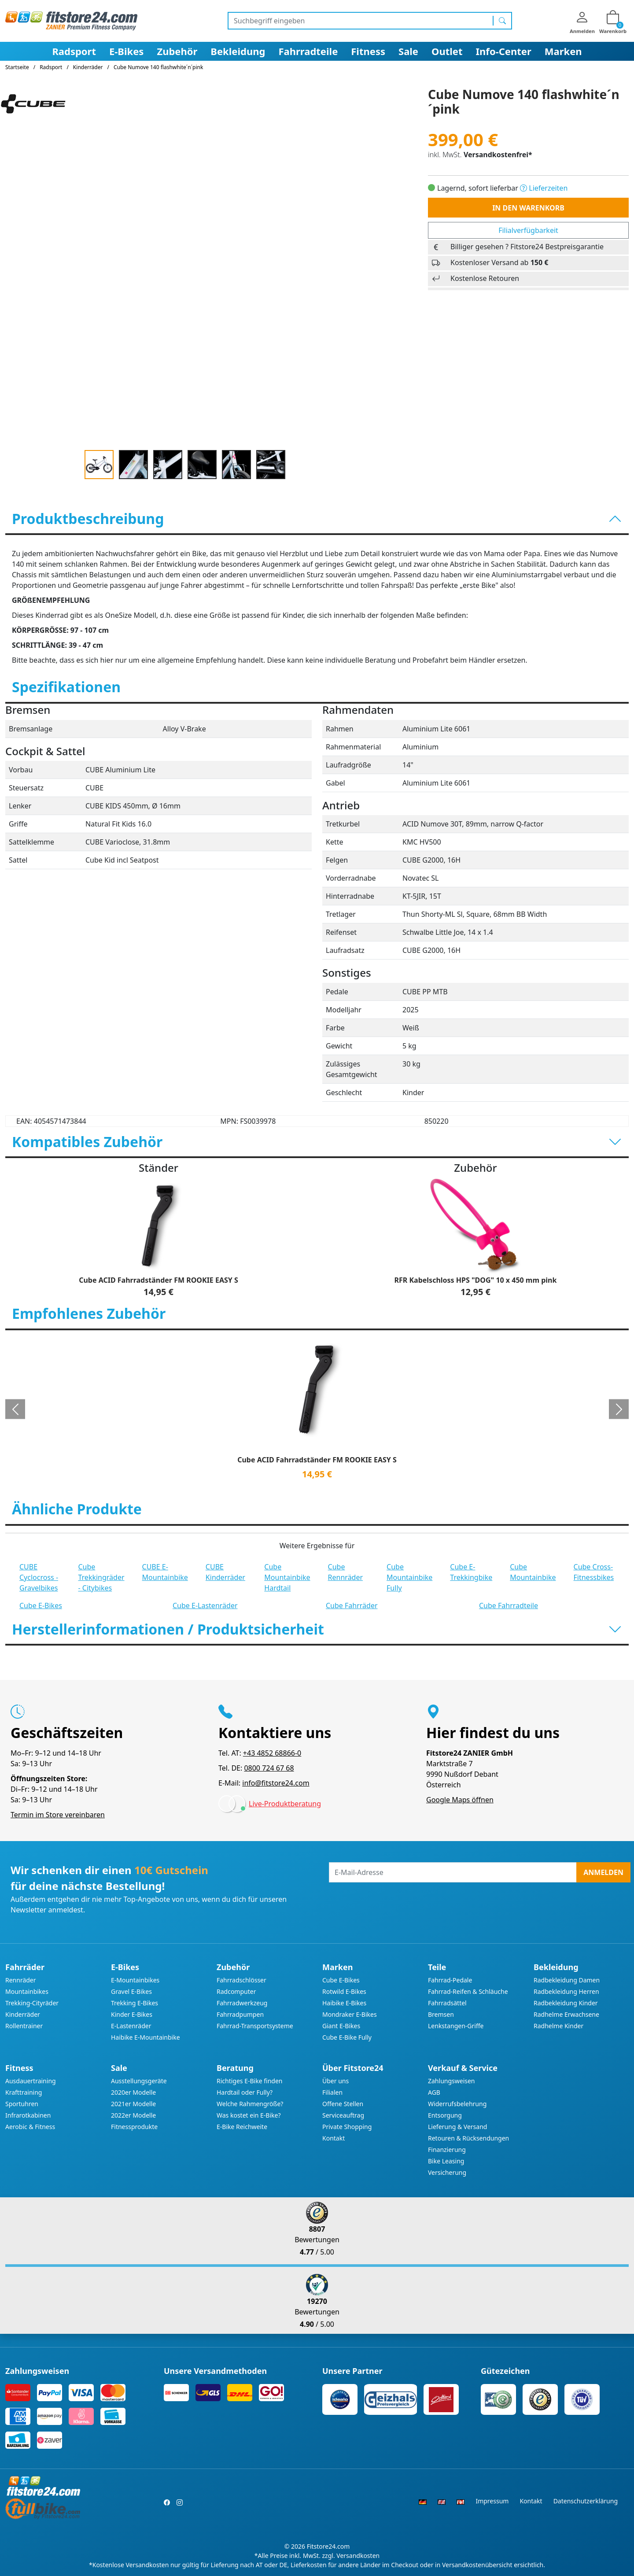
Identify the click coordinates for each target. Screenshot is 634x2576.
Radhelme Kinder (558, 2026)
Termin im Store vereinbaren (58, 1814)
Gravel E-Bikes (131, 1991)
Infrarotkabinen (28, 2115)
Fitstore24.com (328, 2546)
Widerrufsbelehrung (457, 2104)
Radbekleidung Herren (566, 1991)
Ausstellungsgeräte (139, 2081)
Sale (408, 51)
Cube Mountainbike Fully (409, 1577)
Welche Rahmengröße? (250, 2104)
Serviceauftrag (343, 2115)
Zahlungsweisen (451, 2081)
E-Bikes (126, 51)
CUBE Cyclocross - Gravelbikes (38, 1577)
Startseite (17, 67)
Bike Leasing (446, 2161)
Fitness (368, 51)
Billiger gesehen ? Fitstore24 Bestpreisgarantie (527, 246)
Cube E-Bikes (40, 1605)
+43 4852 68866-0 (272, 1753)
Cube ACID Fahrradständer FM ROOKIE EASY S (158, 1280)
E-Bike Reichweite (242, 2126)
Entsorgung (445, 2115)
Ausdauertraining (30, 2081)
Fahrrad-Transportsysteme (255, 2026)
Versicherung (447, 2172)
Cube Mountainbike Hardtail (287, 1577)
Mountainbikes (26, 1991)
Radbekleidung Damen (567, 1980)
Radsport (74, 51)
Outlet (447, 51)
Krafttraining (23, 2092)
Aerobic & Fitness (30, 2126)
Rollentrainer (24, 2026)
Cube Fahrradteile (508, 1605)
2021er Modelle (133, 2104)
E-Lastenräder (131, 2026)
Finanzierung (447, 2149)
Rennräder (20, 1980)
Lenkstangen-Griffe (455, 2026)
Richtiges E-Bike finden (249, 2081)
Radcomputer (236, 1991)
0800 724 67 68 (269, 1768)
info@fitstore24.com (275, 1783)
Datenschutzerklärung (585, 2501)
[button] (15, 1409)
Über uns (335, 2081)
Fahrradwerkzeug (242, 2003)
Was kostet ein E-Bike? (249, 2115)
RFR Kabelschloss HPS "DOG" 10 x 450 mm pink (475, 1280)
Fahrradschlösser (241, 1980)
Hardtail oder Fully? (245, 2092)
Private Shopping (347, 2126)
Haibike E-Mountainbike (145, 2037)
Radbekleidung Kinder (566, 2003)
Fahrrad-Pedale (450, 1980)
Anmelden (603, 1872)
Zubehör (177, 51)
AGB (434, 2092)
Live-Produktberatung (285, 1803)
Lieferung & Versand (457, 2126)
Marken (563, 51)
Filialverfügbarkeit (528, 230)
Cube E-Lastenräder (205, 1605)
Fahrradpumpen (240, 2014)
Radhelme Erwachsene (566, 2014)
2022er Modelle (133, 2115)
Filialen (332, 2092)
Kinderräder (22, 2014)
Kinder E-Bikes (131, 2014)
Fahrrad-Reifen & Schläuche (468, 1991)
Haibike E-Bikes (344, 2003)
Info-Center (503, 51)
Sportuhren (21, 2104)
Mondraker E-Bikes (349, 2014)
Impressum (492, 2501)
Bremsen (441, 2014)
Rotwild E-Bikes (344, 1991)
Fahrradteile (308, 51)
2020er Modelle (133, 2092)
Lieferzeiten (544, 188)
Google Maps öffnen (460, 1800)
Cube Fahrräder (352, 1605)
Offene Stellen (342, 2104)
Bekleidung (237, 51)
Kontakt (333, 2138)
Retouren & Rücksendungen (468, 2138)
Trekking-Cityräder (32, 2003)
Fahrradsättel (447, 2003)
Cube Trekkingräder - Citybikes (101, 1577)
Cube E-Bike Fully (347, 2037)
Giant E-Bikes (341, 2026)
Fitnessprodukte (134, 2126)
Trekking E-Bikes (134, 2003)
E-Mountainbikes (135, 1980)
